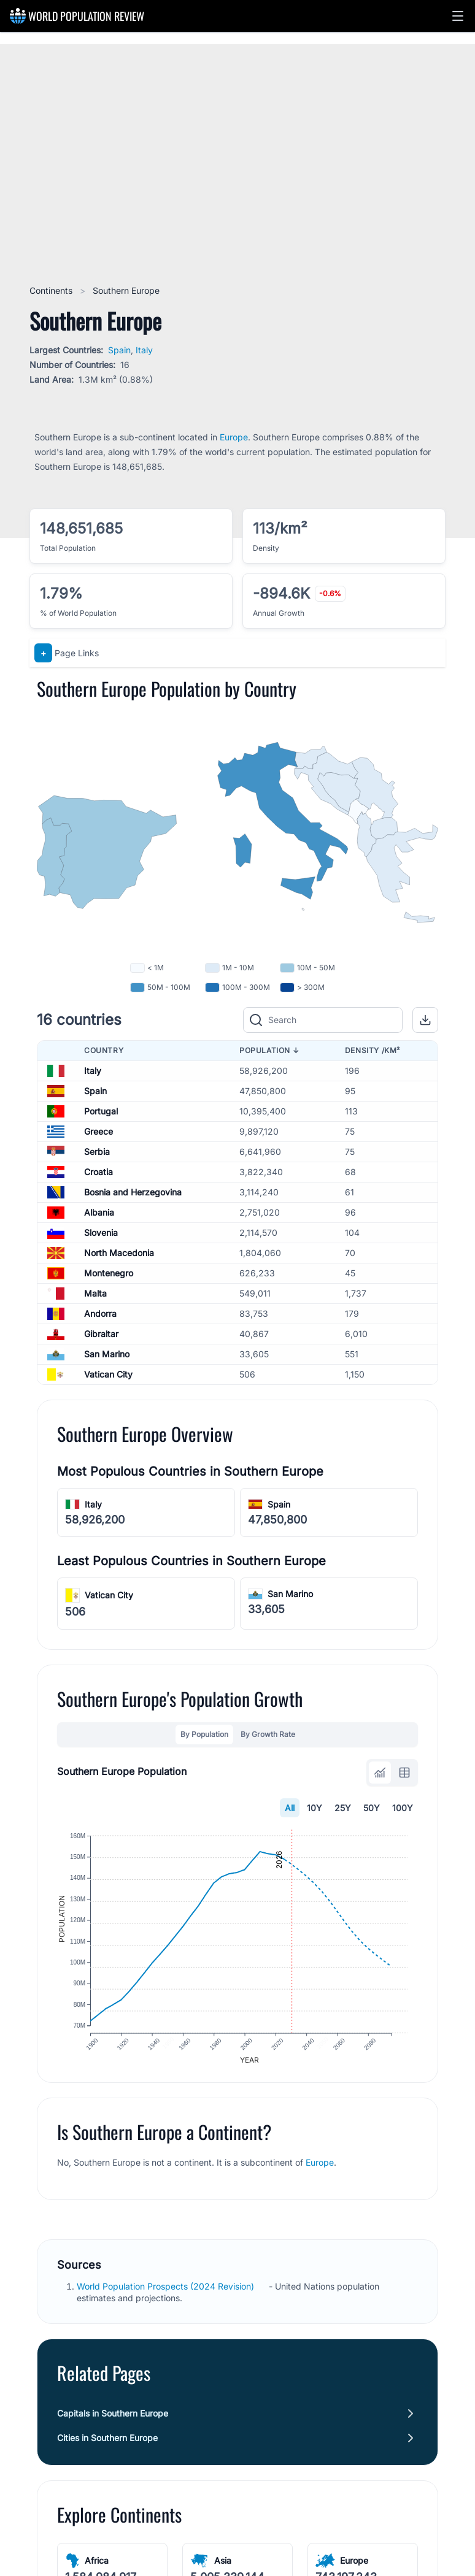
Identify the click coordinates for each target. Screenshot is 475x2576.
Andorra (100, 1313)
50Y (371, 1808)
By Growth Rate (268, 1734)
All (290, 1808)
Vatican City (108, 1374)
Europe (234, 437)
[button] (458, 16)
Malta (95, 1293)
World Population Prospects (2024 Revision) (167, 2293)
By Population (204, 1734)
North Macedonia (119, 1253)
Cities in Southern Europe (107, 2445)
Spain (119, 350)
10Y (314, 1808)
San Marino (106, 1354)
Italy (144, 350)
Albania (99, 1212)
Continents (52, 290)
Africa (97, 2568)
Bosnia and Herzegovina (133, 1192)
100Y (402, 1808)
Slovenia (101, 1232)
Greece (98, 1131)
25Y (342, 1808)
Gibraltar (101, 1333)
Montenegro (108, 1273)
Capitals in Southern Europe (112, 2420)
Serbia (97, 1151)
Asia (222, 2568)
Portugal (101, 1111)
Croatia (98, 1172)
